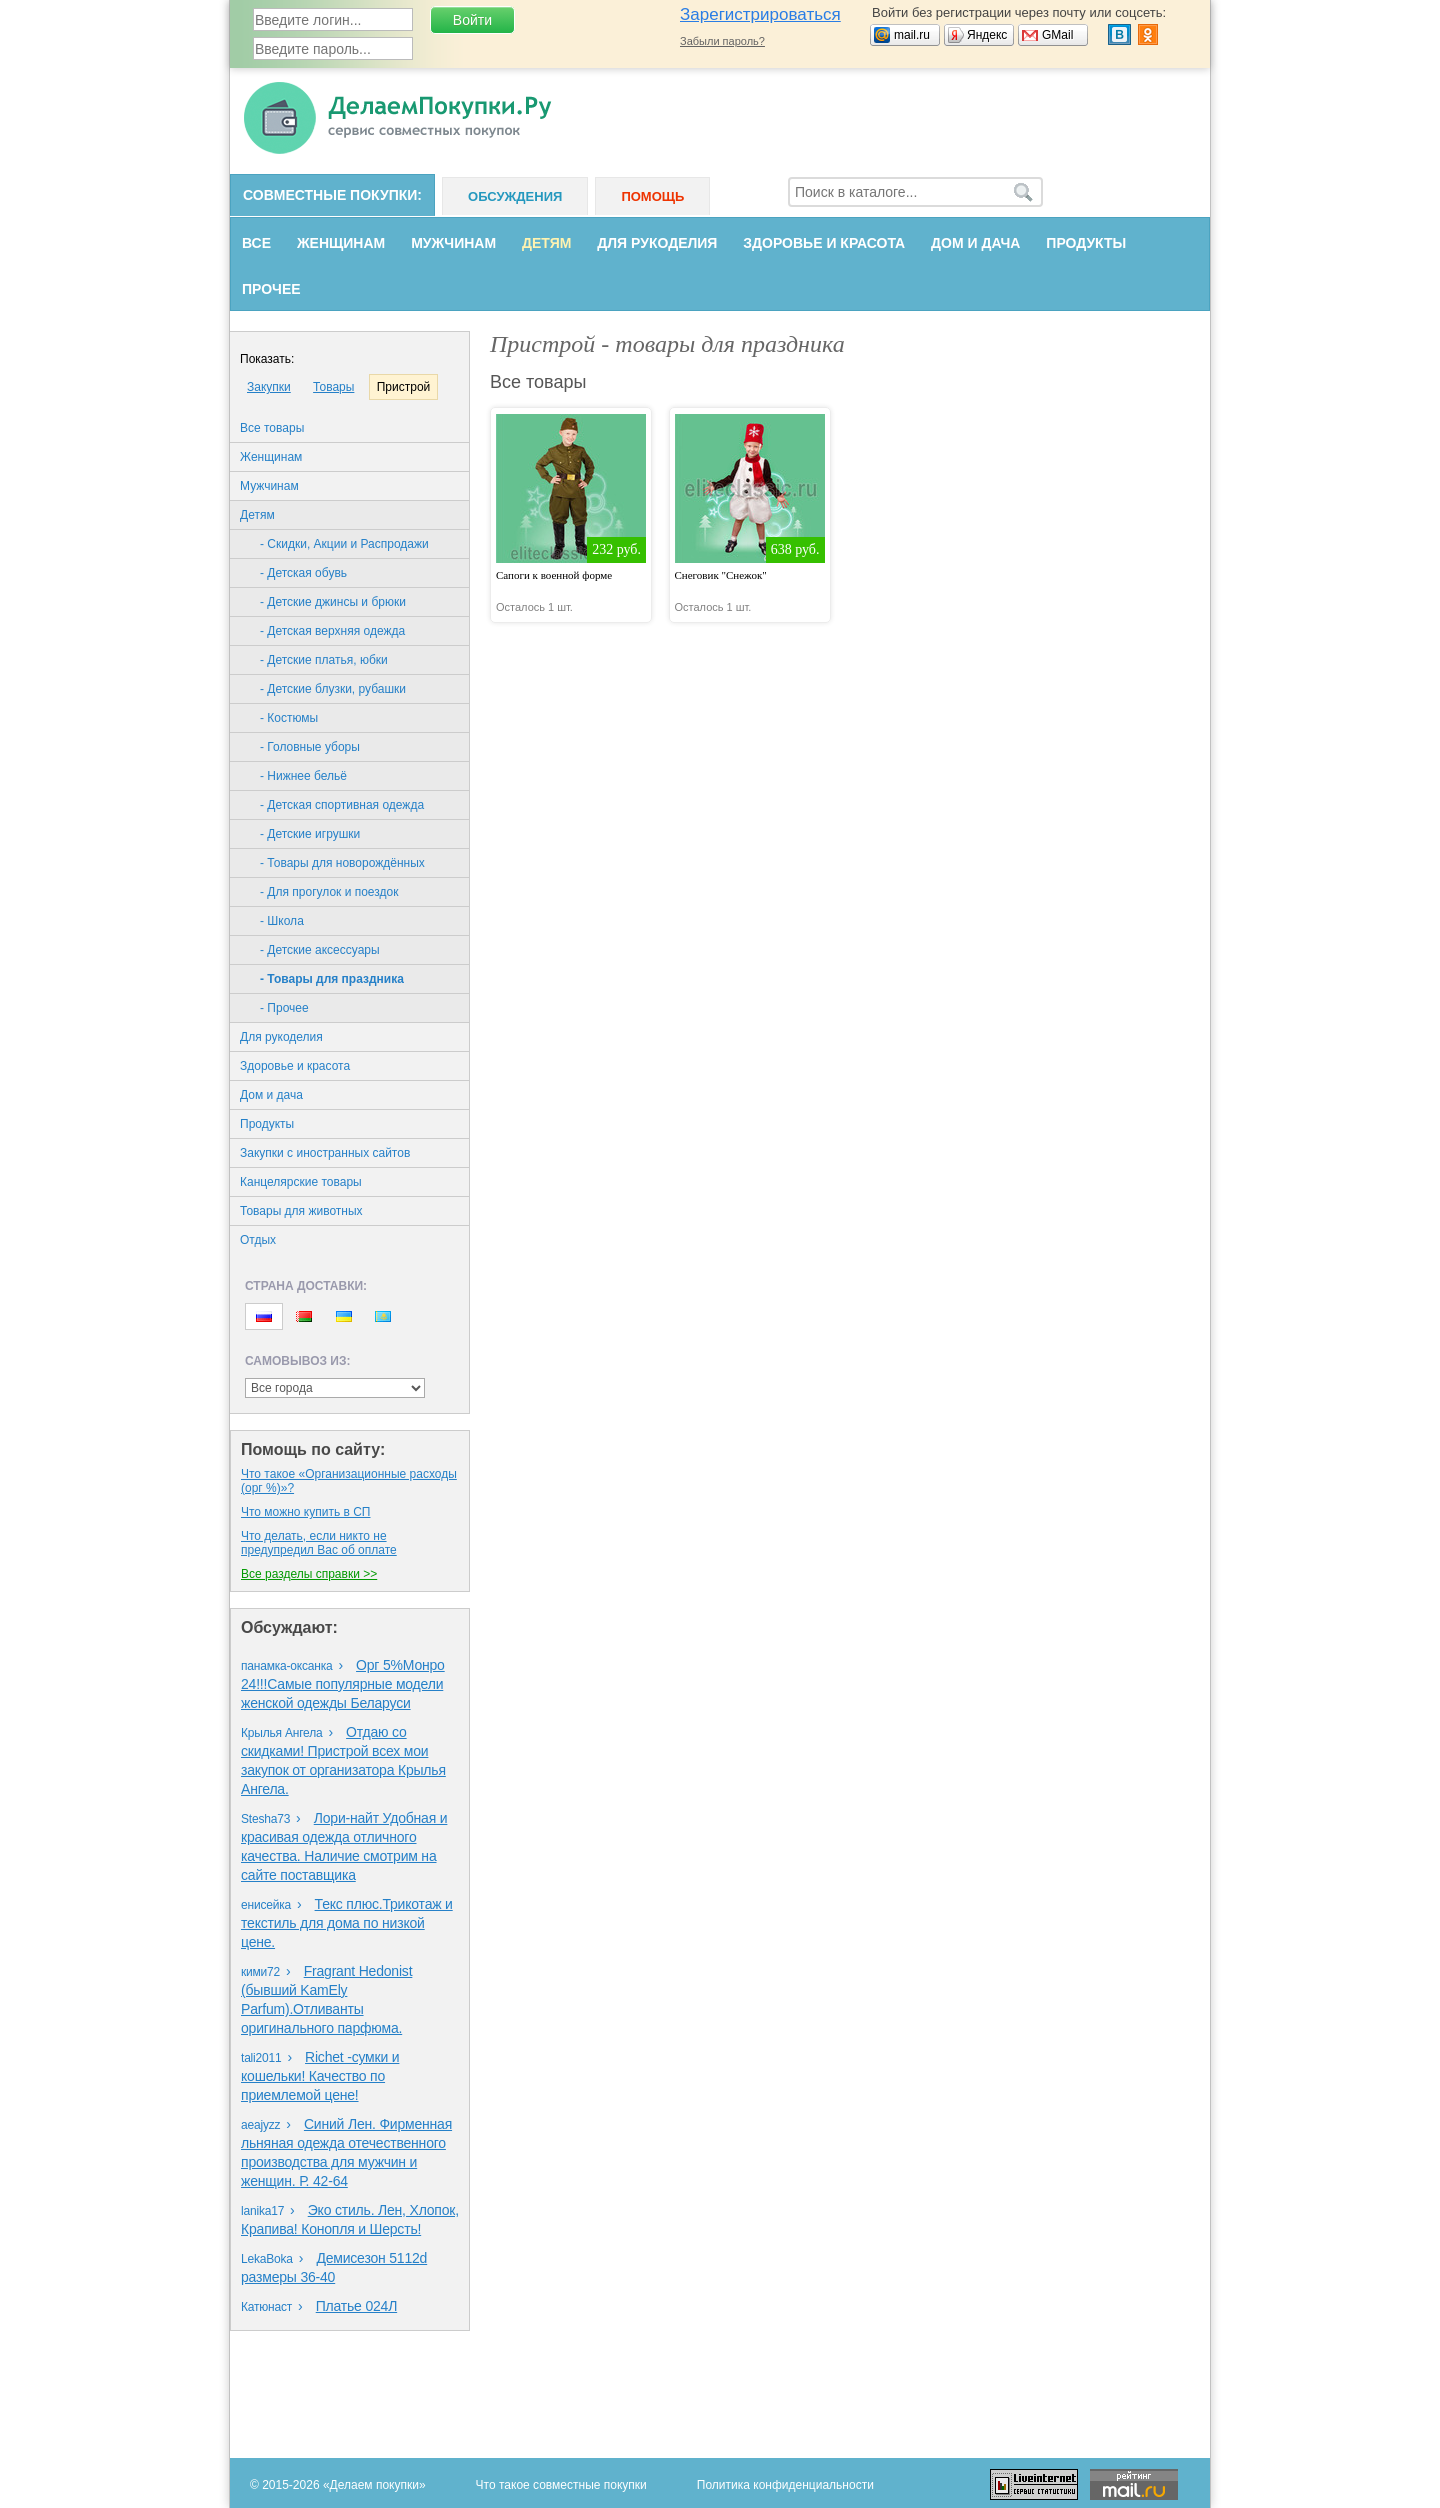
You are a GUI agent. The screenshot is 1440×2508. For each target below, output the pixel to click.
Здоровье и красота (824, 243)
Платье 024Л (356, 2306)
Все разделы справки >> (309, 1574)
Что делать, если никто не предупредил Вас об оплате (319, 1543)
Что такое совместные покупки (561, 2485)
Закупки (269, 387)
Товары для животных (301, 1211)
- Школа (282, 921)
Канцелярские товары (301, 1182)
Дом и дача (975, 243)
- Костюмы (289, 718)
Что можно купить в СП (306, 1512)
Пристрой (404, 387)
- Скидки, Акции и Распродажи (344, 544)
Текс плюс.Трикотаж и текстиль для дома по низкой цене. (347, 1923)
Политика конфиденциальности (785, 2485)
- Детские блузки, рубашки (333, 689)
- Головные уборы (310, 747)
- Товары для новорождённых (342, 863)
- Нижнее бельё (303, 776)
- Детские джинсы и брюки (333, 602)
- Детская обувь (303, 573)
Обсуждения (515, 196)
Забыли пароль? (722, 41)
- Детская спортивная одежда (342, 805)
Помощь (652, 196)
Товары (333, 387)
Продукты (1086, 243)
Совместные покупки (330, 195)
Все (256, 243)
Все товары (272, 428)
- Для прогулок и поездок (329, 892)
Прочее (271, 289)
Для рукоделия (657, 243)
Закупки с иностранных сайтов (325, 1153)
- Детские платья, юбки (324, 660)
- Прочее (284, 1008)
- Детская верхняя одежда (332, 631)
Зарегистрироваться (760, 14)
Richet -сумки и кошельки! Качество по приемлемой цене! (320, 2076)
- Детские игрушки (310, 834)
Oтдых (258, 1240)
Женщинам (341, 243)
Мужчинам (453, 243)
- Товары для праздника (332, 979)
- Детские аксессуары (320, 950)
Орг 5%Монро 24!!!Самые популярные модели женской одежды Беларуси (343, 1684)
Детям (546, 243)
